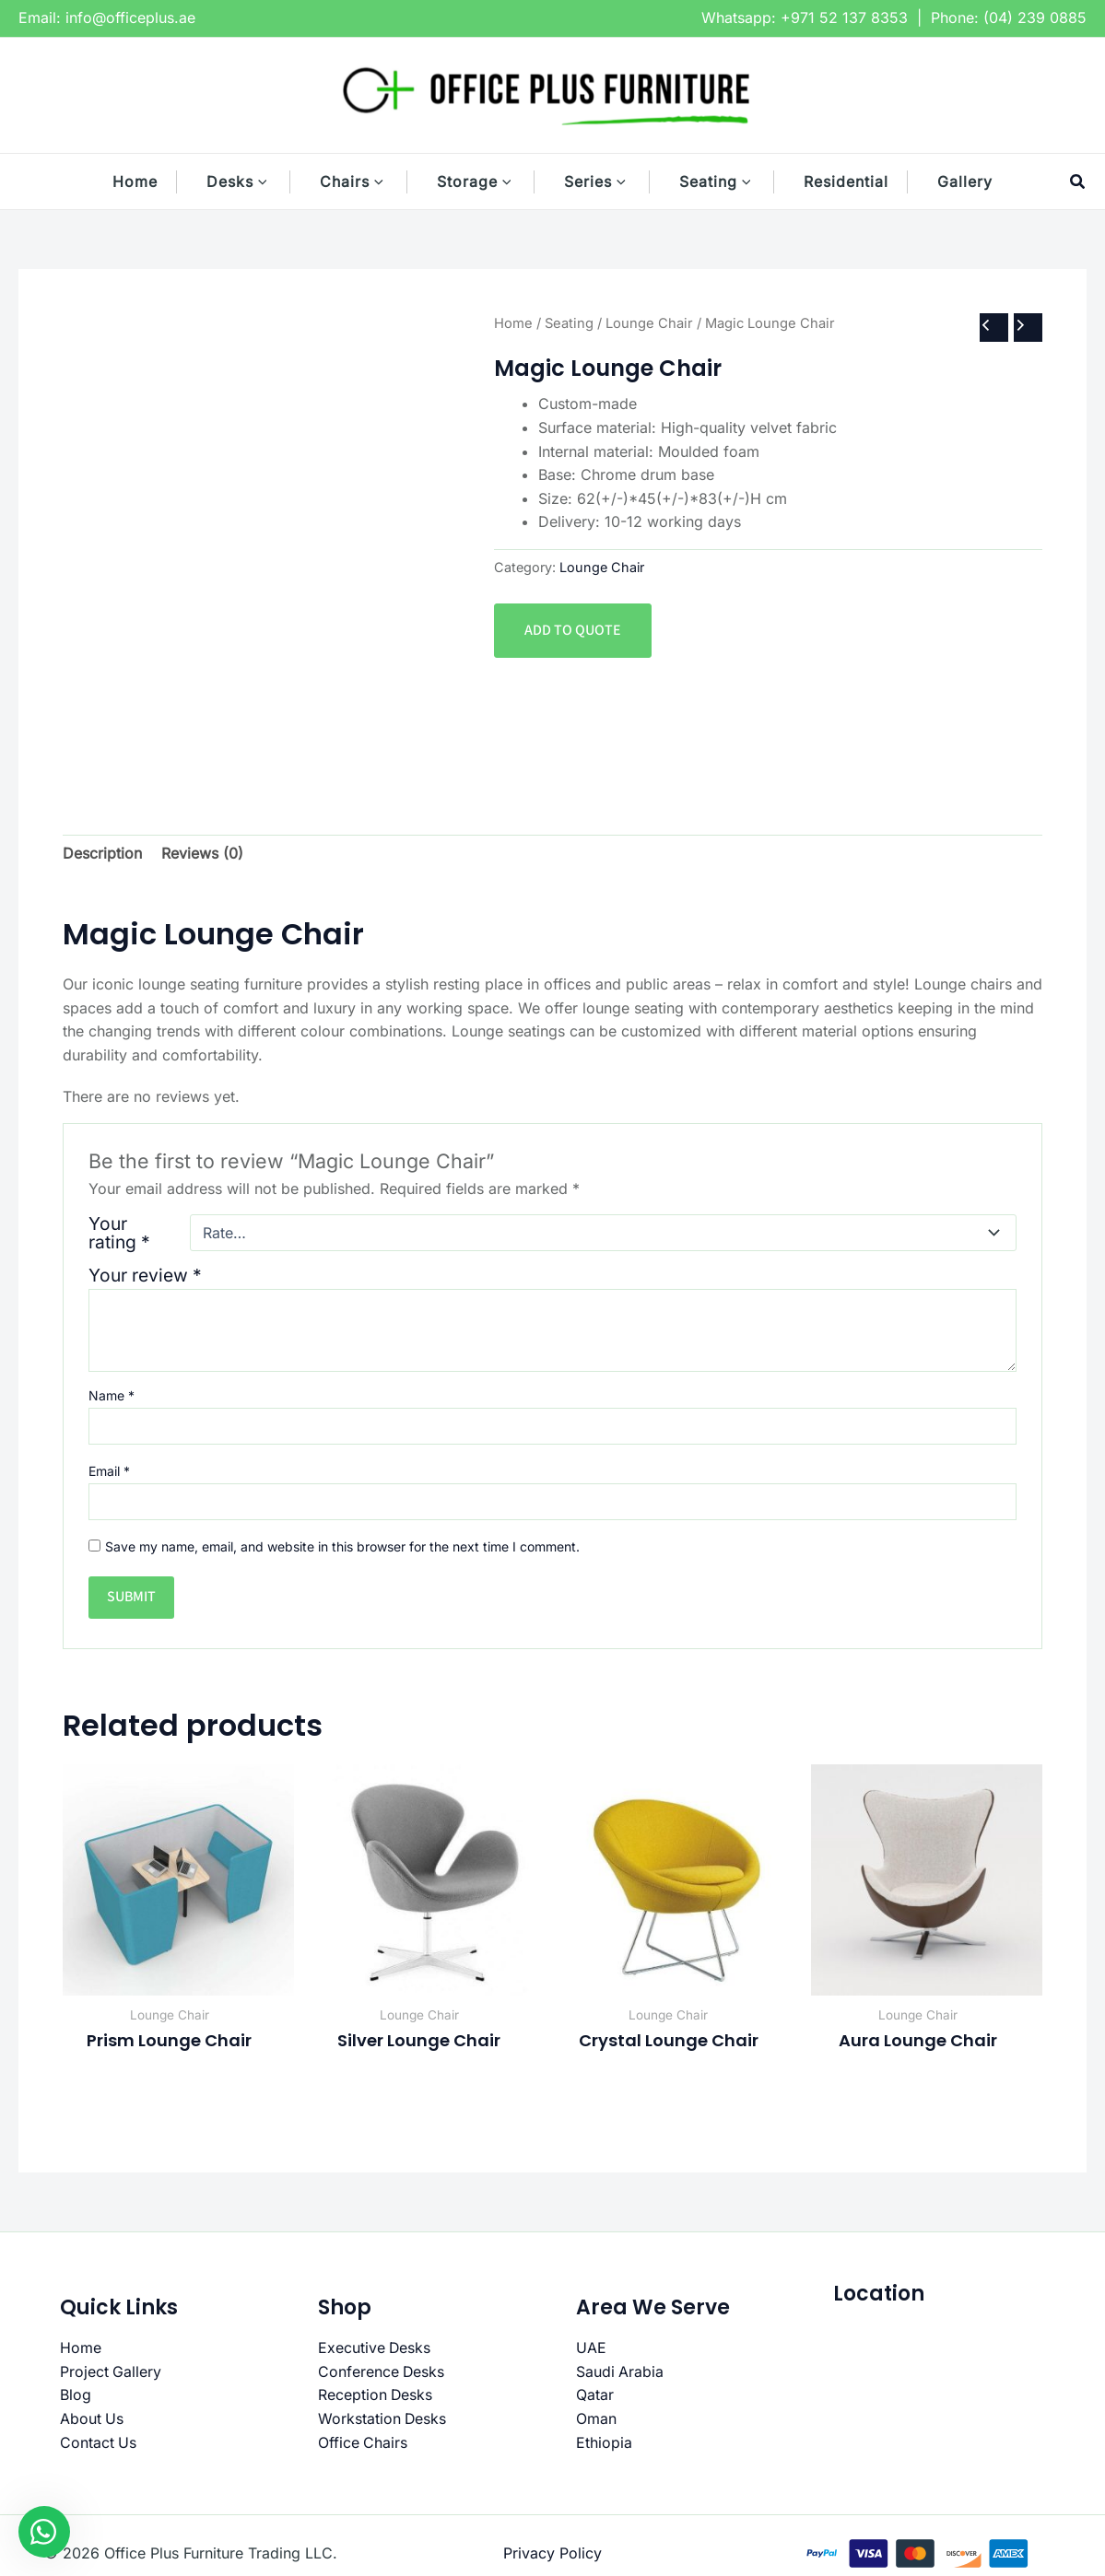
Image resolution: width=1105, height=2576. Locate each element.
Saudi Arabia (620, 2371)
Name (111, 1395)
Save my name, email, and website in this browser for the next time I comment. (342, 1546)
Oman (596, 2418)
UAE (591, 2347)
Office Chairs (363, 2442)
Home (513, 323)
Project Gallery (111, 2371)
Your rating (119, 1232)
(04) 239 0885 (1035, 17)
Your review (145, 1275)
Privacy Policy (552, 2553)
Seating (569, 323)
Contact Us (98, 2442)
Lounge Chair (649, 323)
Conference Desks (382, 2371)
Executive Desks (375, 2347)
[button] (271, 181)
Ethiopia (604, 2442)
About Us (92, 2418)
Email (109, 1471)
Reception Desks (376, 2394)
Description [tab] (102, 853)
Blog (75, 2394)
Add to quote (572, 630)
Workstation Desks (383, 2418)
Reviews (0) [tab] (202, 853)
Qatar (595, 2394)
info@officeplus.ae (130, 17)
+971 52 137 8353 (844, 17)
